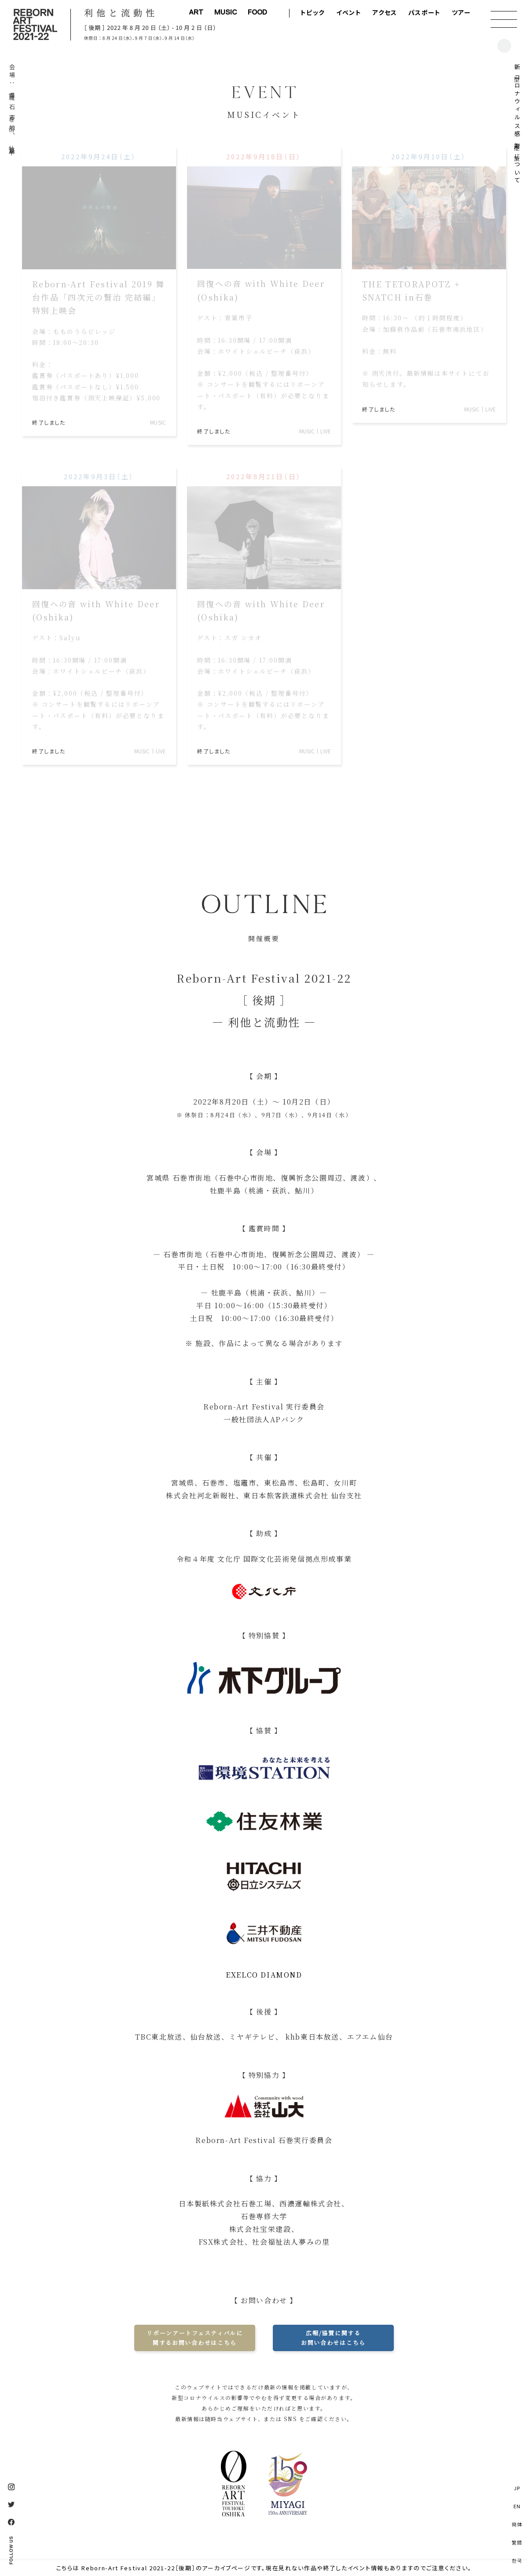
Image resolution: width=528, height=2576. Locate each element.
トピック (313, 12)
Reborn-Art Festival (35, 24)
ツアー (461, 12)
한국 (517, 2560)
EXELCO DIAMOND (264, 1975)
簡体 (517, 2524)
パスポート (424, 12)
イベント (349, 12)
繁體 (517, 2542)
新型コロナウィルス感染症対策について (517, 124)
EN (516, 2506)
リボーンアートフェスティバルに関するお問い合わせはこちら (194, 2338)
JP (517, 2488)
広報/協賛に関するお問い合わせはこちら (333, 2338)
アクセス (384, 12)
